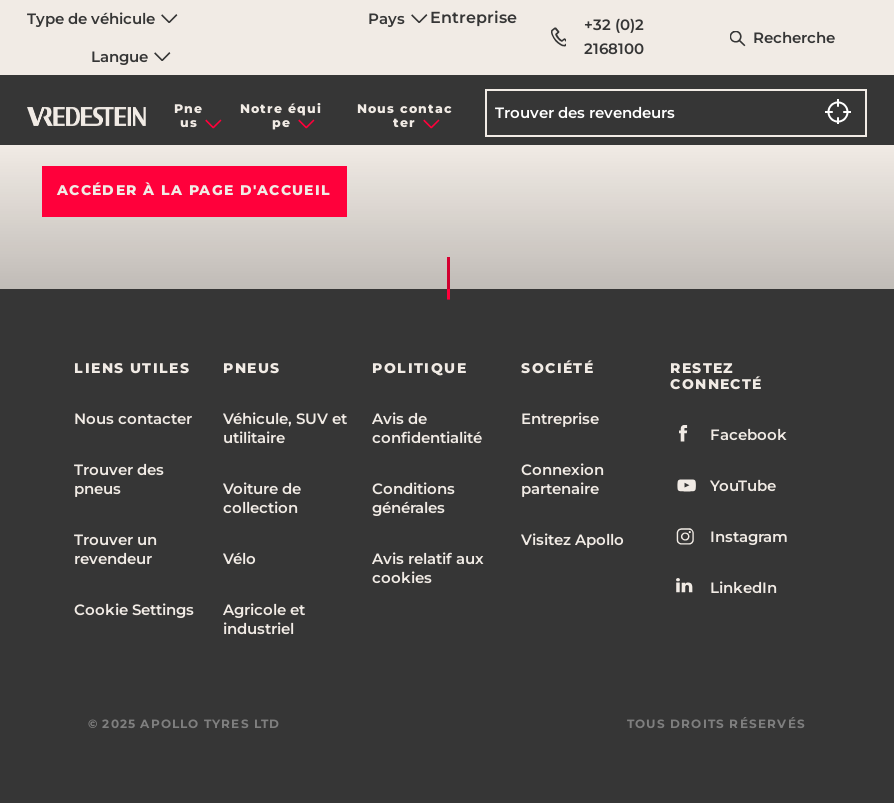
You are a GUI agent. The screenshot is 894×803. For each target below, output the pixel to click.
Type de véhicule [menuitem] (102, 18)
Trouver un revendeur (115, 549)
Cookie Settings (134, 609)
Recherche (794, 37)
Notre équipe (281, 115)
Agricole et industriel (264, 619)
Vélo (239, 558)
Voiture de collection (262, 498)
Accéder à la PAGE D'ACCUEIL (194, 190)
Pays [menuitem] (398, 18)
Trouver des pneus (119, 479)
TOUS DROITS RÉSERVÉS (716, 723)
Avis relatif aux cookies (428, 568)
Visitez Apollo (572, 539)
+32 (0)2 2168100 (597, 36)
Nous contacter (405, 115)
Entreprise (473, 17)
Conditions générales (413, 498)
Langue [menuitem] (131, 56)
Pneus (188, 115)
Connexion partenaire (562, 479)
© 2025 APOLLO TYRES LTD (184, 723)
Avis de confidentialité (427, 428)
